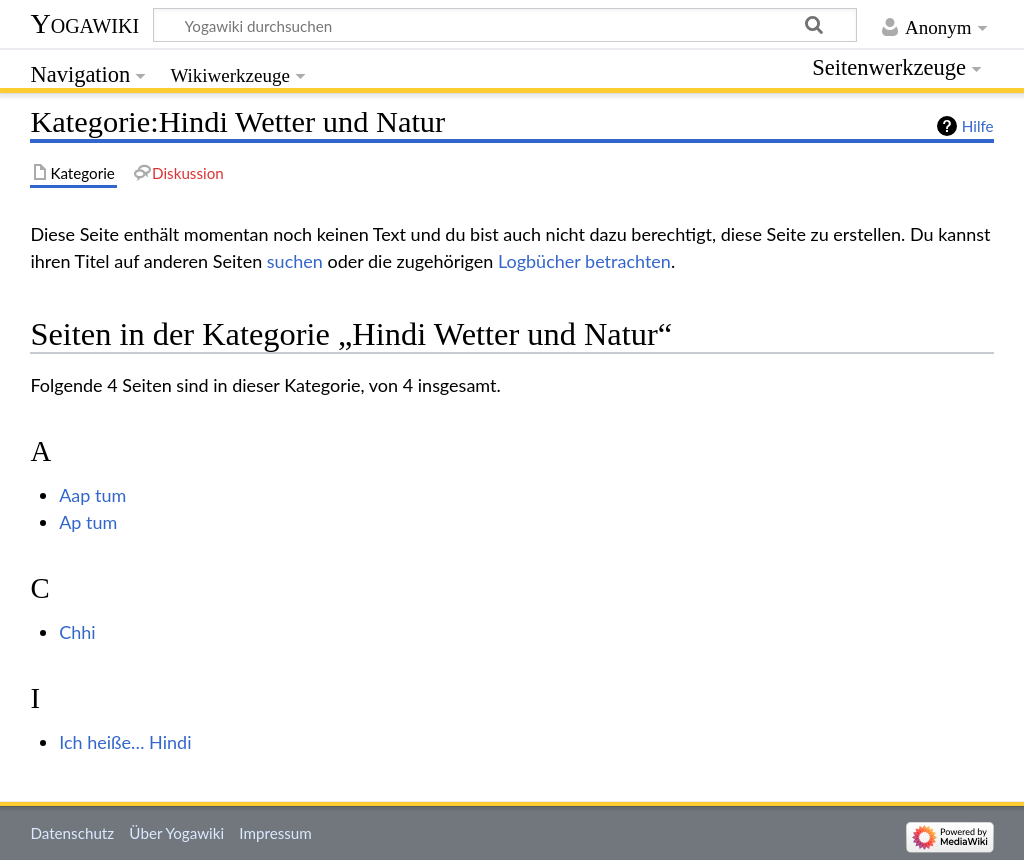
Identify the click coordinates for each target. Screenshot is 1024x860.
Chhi (77, 632)
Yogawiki (84, 23)
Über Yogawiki (176, 833)
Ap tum (88, 522)
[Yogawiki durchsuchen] (505, 25)
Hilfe (978, 126)
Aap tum (92, 495)
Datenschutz (72, 833)
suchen (295, 261)
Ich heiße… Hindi (125, 742)
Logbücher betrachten (584, 261)
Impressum (275, 833)
